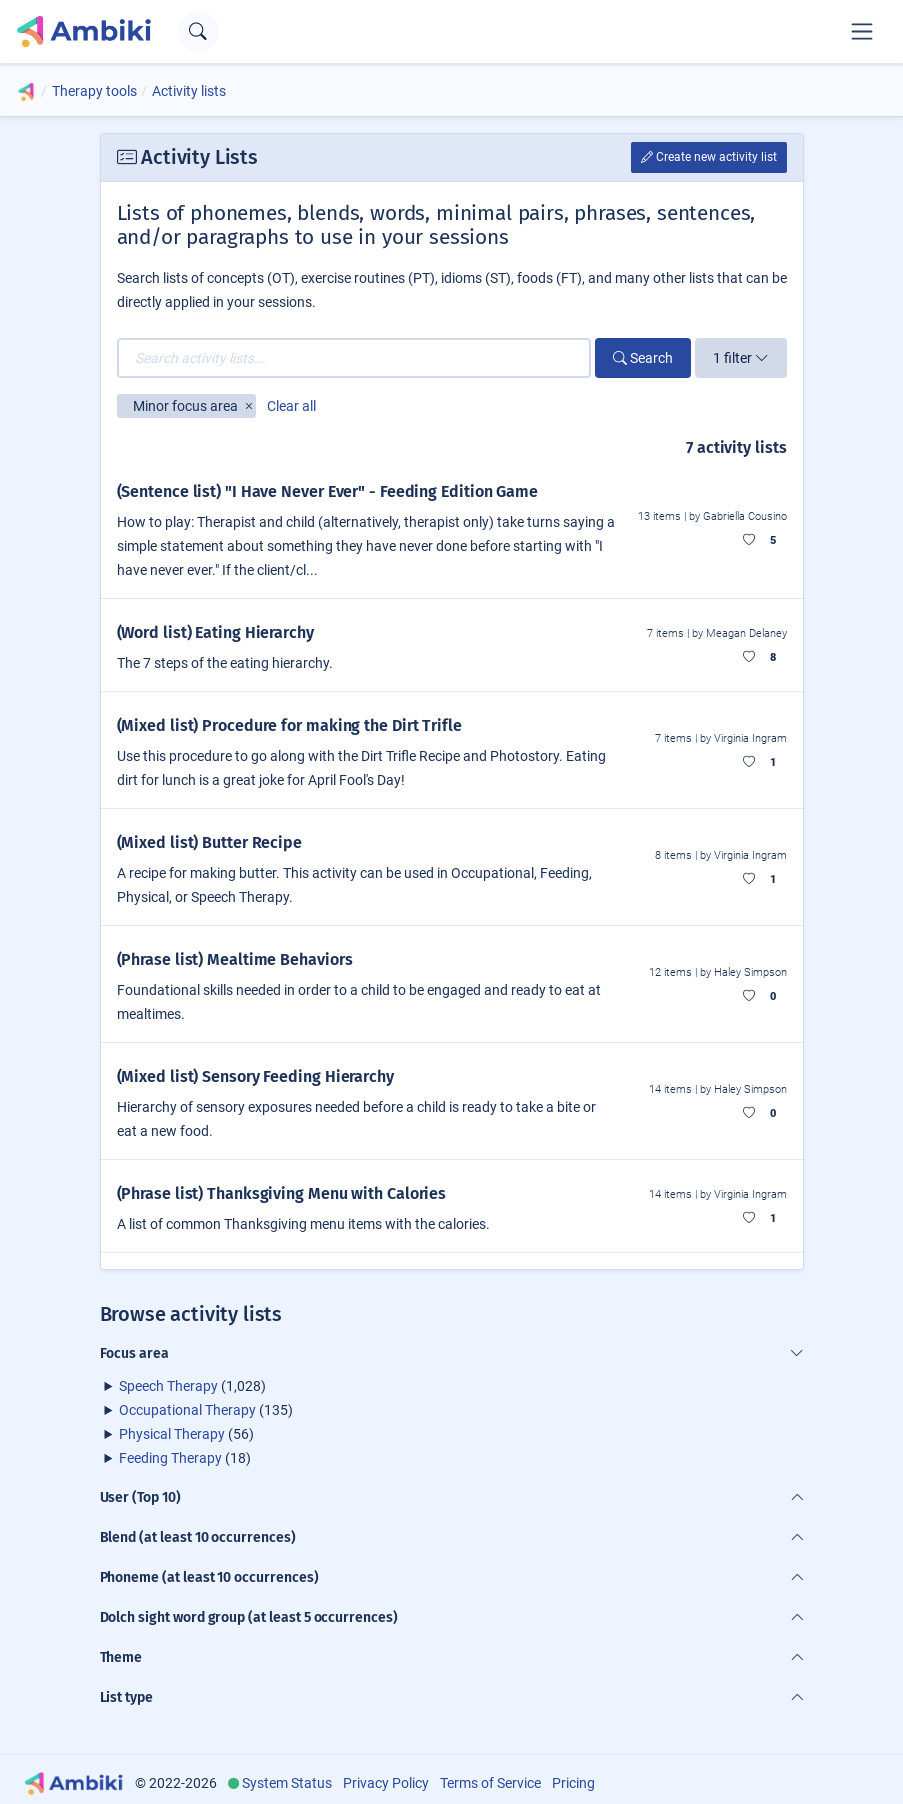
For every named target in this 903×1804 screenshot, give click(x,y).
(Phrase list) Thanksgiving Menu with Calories (282, 1193)
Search (643, 358)
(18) (185, 1458)
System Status (287, 1783)
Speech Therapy (168, 1386)
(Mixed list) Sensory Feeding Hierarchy (255, 1076)
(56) (186, 1434)
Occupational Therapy (187, 1410)
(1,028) (192, 1386)
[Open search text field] (198, 31)
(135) (206, 1410)
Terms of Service (490, 1783)
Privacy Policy (386, 1783)
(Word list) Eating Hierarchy (215, 632)
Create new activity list (709, 157)
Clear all (291, 406)
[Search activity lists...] (354, 358)
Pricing (573, 1783)
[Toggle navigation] (862, 31)
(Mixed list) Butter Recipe (210, 842)
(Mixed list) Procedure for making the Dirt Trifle (289, 725)
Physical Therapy (172, 1434)
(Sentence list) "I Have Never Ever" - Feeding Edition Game (327, 491)
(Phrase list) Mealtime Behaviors (235, 959)
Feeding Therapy (170, 1458)
